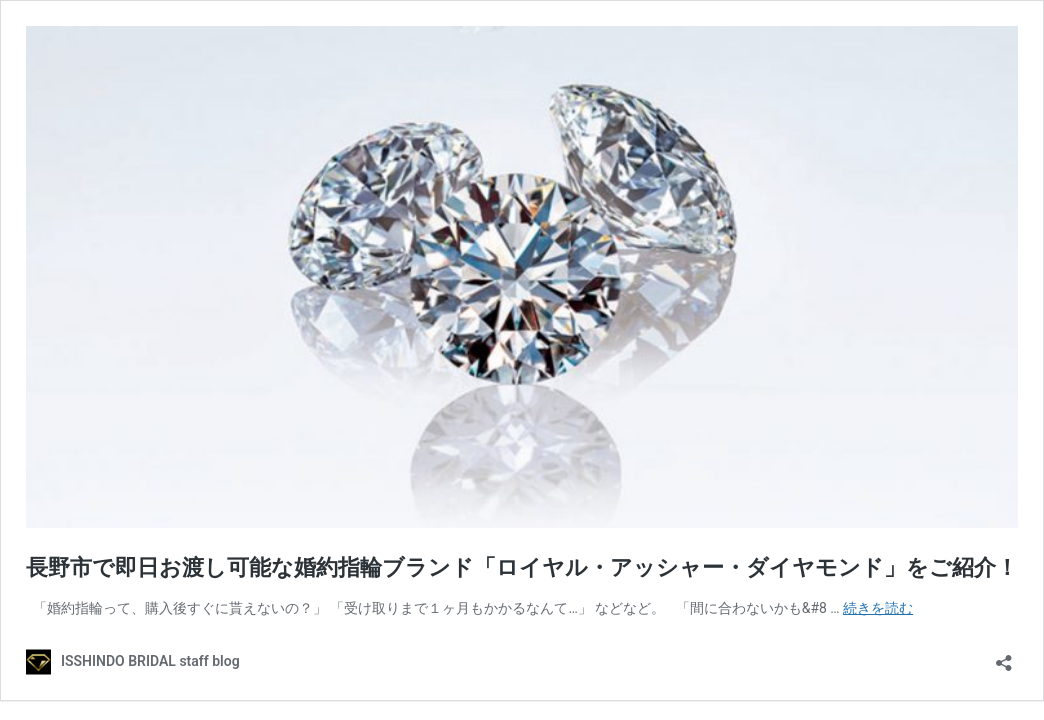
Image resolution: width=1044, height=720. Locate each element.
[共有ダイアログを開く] (1004, 656)
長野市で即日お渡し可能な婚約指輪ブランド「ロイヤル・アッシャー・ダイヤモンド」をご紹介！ (522, 567)
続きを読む (878, 608)
